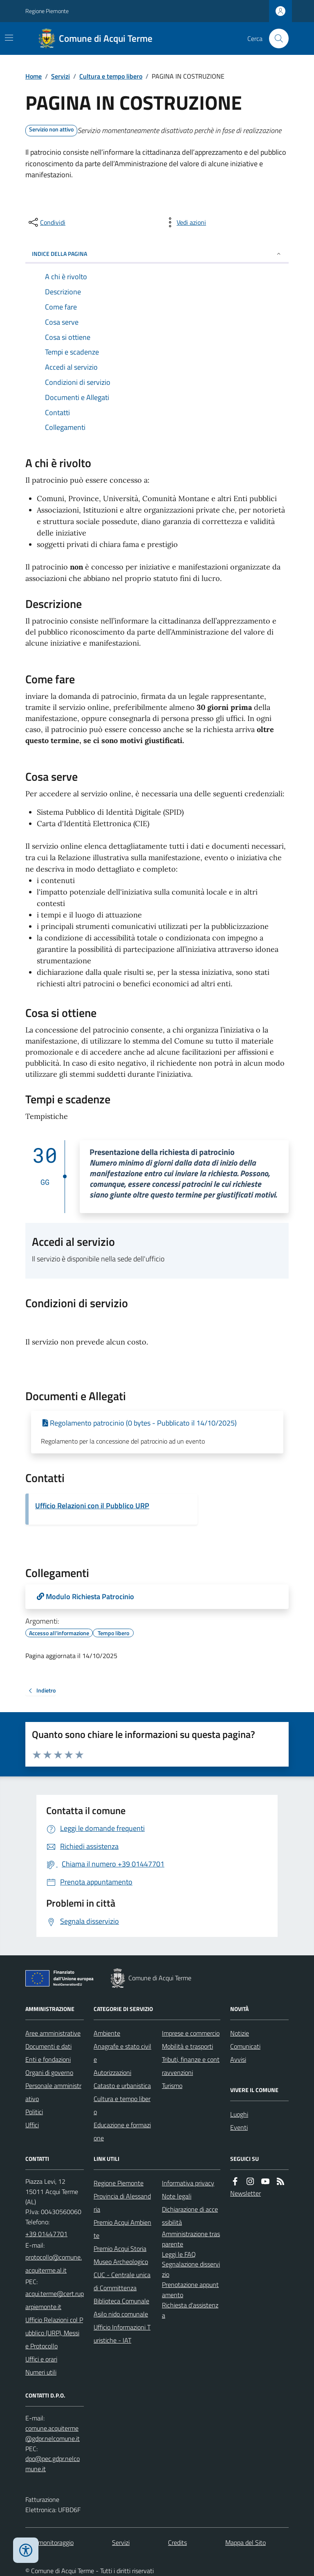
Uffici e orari (41, 2359)
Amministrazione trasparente (191, 2239)
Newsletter (245, 2193)
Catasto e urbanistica (122, 2085)
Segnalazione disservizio (191, 2269)
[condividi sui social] (46, 222)
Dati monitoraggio (49, 2542)
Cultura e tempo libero (110, 76)
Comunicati (245, 2046)
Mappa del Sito (245, 2542)
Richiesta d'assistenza (190, 2310)
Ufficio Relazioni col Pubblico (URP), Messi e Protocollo (54, 2333)
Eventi (239, 2127)
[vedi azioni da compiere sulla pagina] (185, 222)
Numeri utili (40, 2372)
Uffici (32, 2125)
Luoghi (239, 2114)
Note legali (176, 2196)
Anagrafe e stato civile (122, 2052)
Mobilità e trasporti (187, 2046)
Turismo (172, 2085)
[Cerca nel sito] (275, 38)
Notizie (239, 2033)
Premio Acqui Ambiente (122, 2228)
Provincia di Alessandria (122, 2202)
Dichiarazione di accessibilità (190, 2215)
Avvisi (238, 2059)
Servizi (60, 76)
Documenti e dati (48, 2046)
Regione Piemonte (47, 11)
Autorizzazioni (112, 2072)
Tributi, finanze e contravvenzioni (191, 2065)
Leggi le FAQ (179, 2254)
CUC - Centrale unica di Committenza (122, 2281)
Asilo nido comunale (121, 2314)
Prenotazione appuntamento (190, 2290)
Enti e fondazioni (48, 2059)
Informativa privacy (188, 2183)
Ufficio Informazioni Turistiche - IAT (122, 2333)
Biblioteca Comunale (121, 2301)
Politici (34, 2112)
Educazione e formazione (122, 2131)
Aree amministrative (53, 2033)
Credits (177, 2542)
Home (33, 76)
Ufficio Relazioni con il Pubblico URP (92, 1505)
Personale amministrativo (53, 2092)
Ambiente (107, 2033)
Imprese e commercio (191, 2033)
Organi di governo (49, 2072)
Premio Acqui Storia (120, 2248)
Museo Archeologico (121, 2261)
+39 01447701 (46, 2234)
